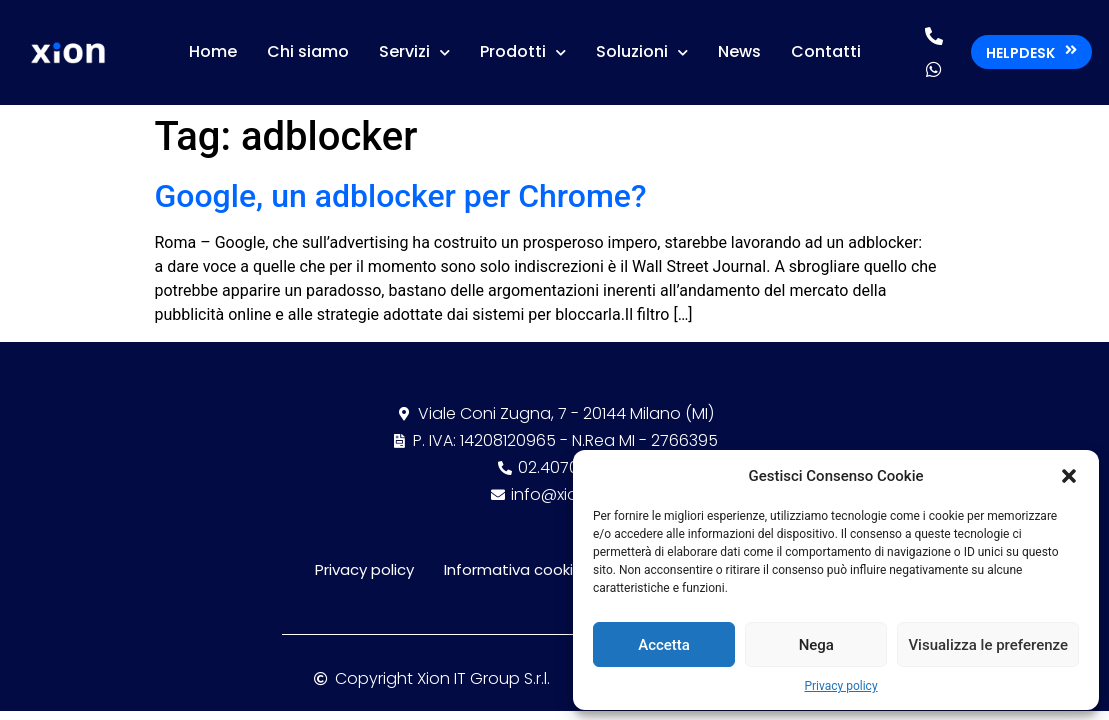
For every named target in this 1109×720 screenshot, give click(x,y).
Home (213, 51)
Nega (816, 645)
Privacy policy (840, 686)
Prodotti (523, 52)
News (739, 51)
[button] (1069, 476)
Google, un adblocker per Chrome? (401, 196)
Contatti (826, 51)
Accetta (664, 645)
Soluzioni (642, 52)
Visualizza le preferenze (988, 645)
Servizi (414, 52)
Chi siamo (308, 51)
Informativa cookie (513, 569)
